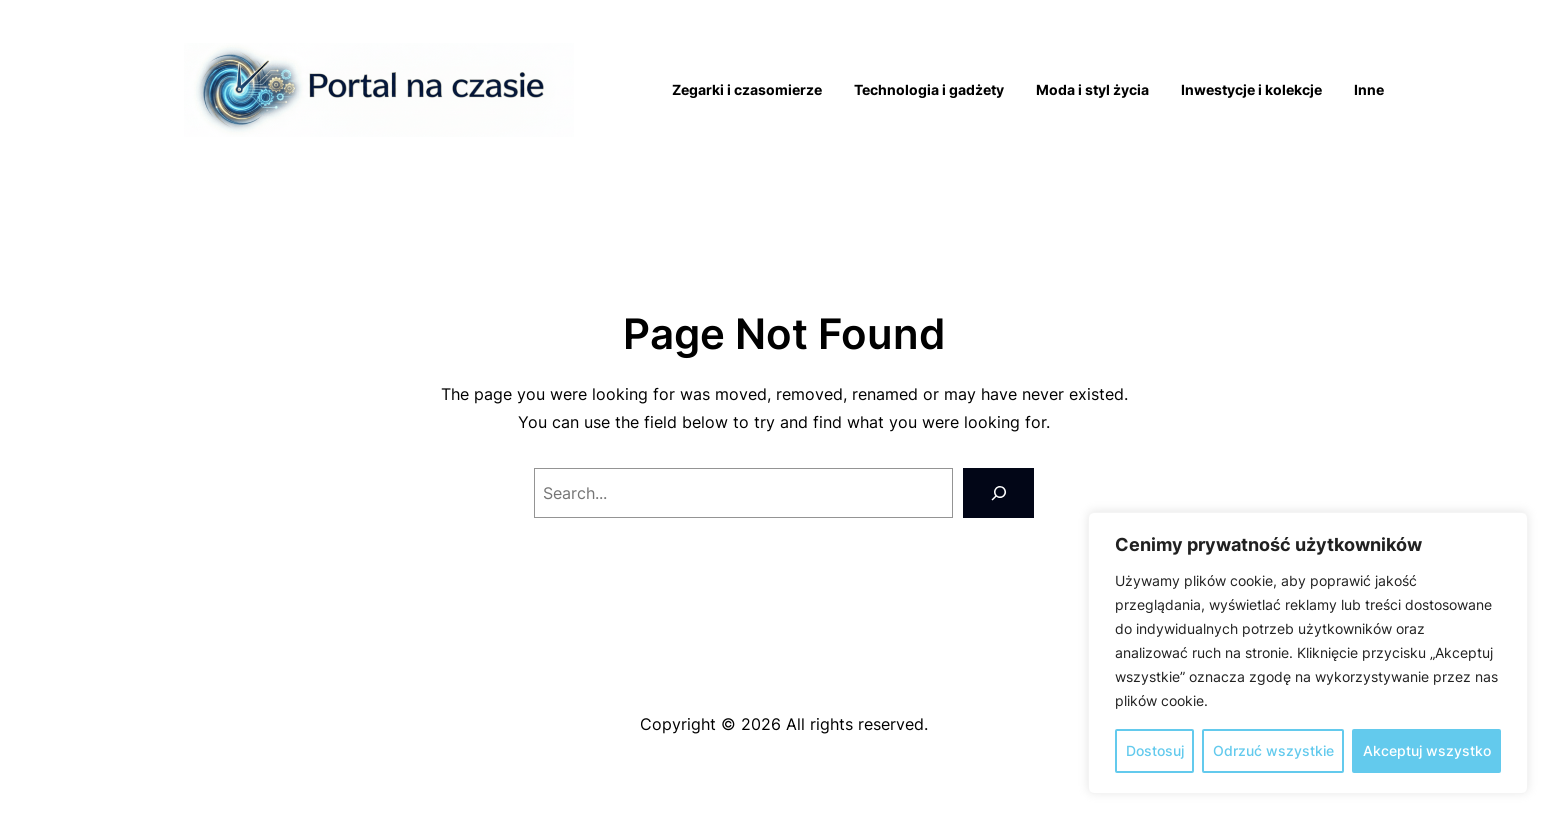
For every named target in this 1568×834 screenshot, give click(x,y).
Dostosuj (1155, 750)
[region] (1308, 653)
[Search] (998, 492)
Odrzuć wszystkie (1273, 750)
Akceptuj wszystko (1427, 750)
